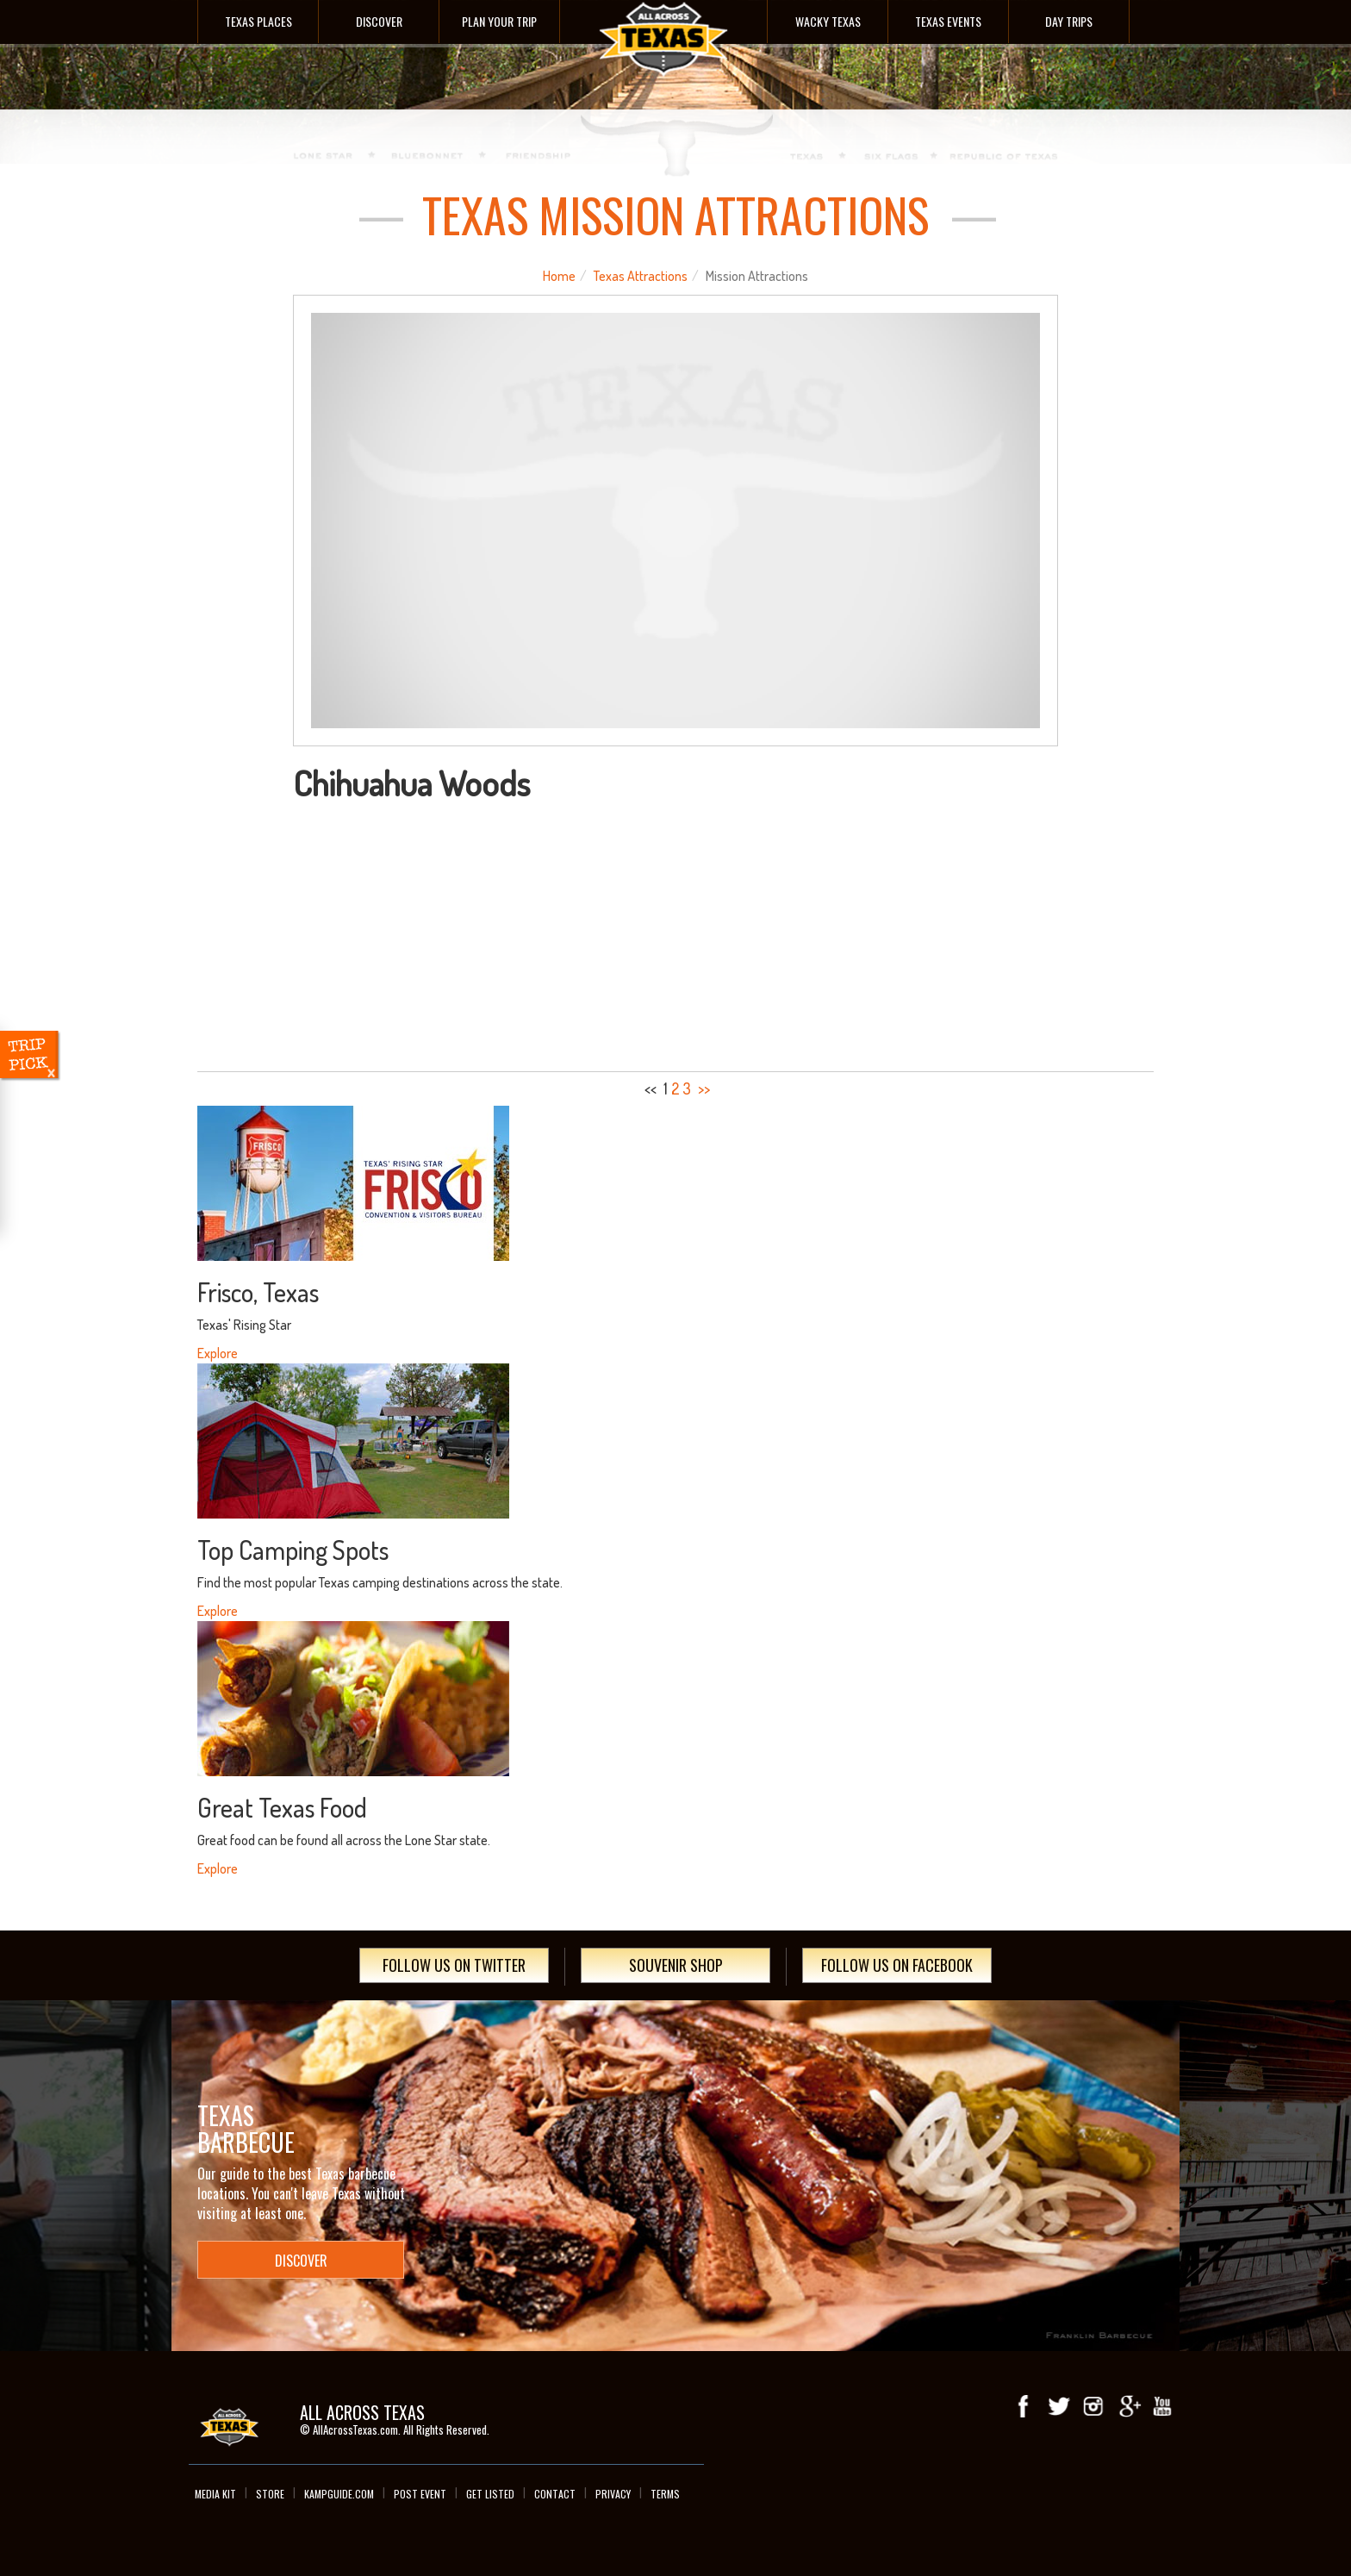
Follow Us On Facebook (897, 1965)
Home (559, 275)
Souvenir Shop (676, 1965)
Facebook (1024, 2407)
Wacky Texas (828, 21)
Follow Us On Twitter (454, 1965)
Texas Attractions (641, 275)
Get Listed (490, 2493)
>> (704, 1088)
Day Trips (1069, 21)
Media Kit (215, 2493)
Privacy (613, 2493)
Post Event (420, 2493)
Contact (555, 2493)
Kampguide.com (339, 2493)
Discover (379, 21)
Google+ (1128, 2407)
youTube (1162, 2407)
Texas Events (948, 21)
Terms (665, 2493)
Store (270, 2493)
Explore (217, 1353)
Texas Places (258, 21)
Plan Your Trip (499, 21)
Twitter (1059, 2407)
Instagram (1093, 2407)
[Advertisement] (675, 930)
